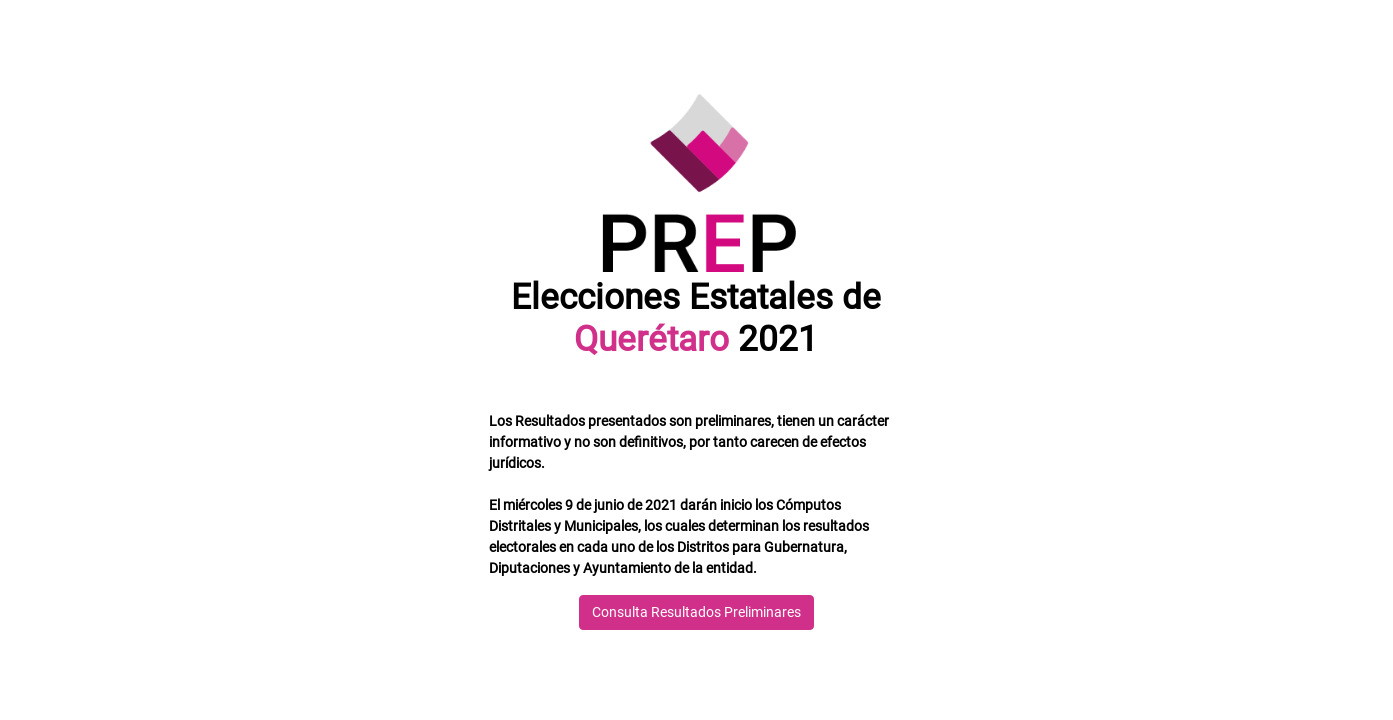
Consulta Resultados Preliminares (696, 612)
